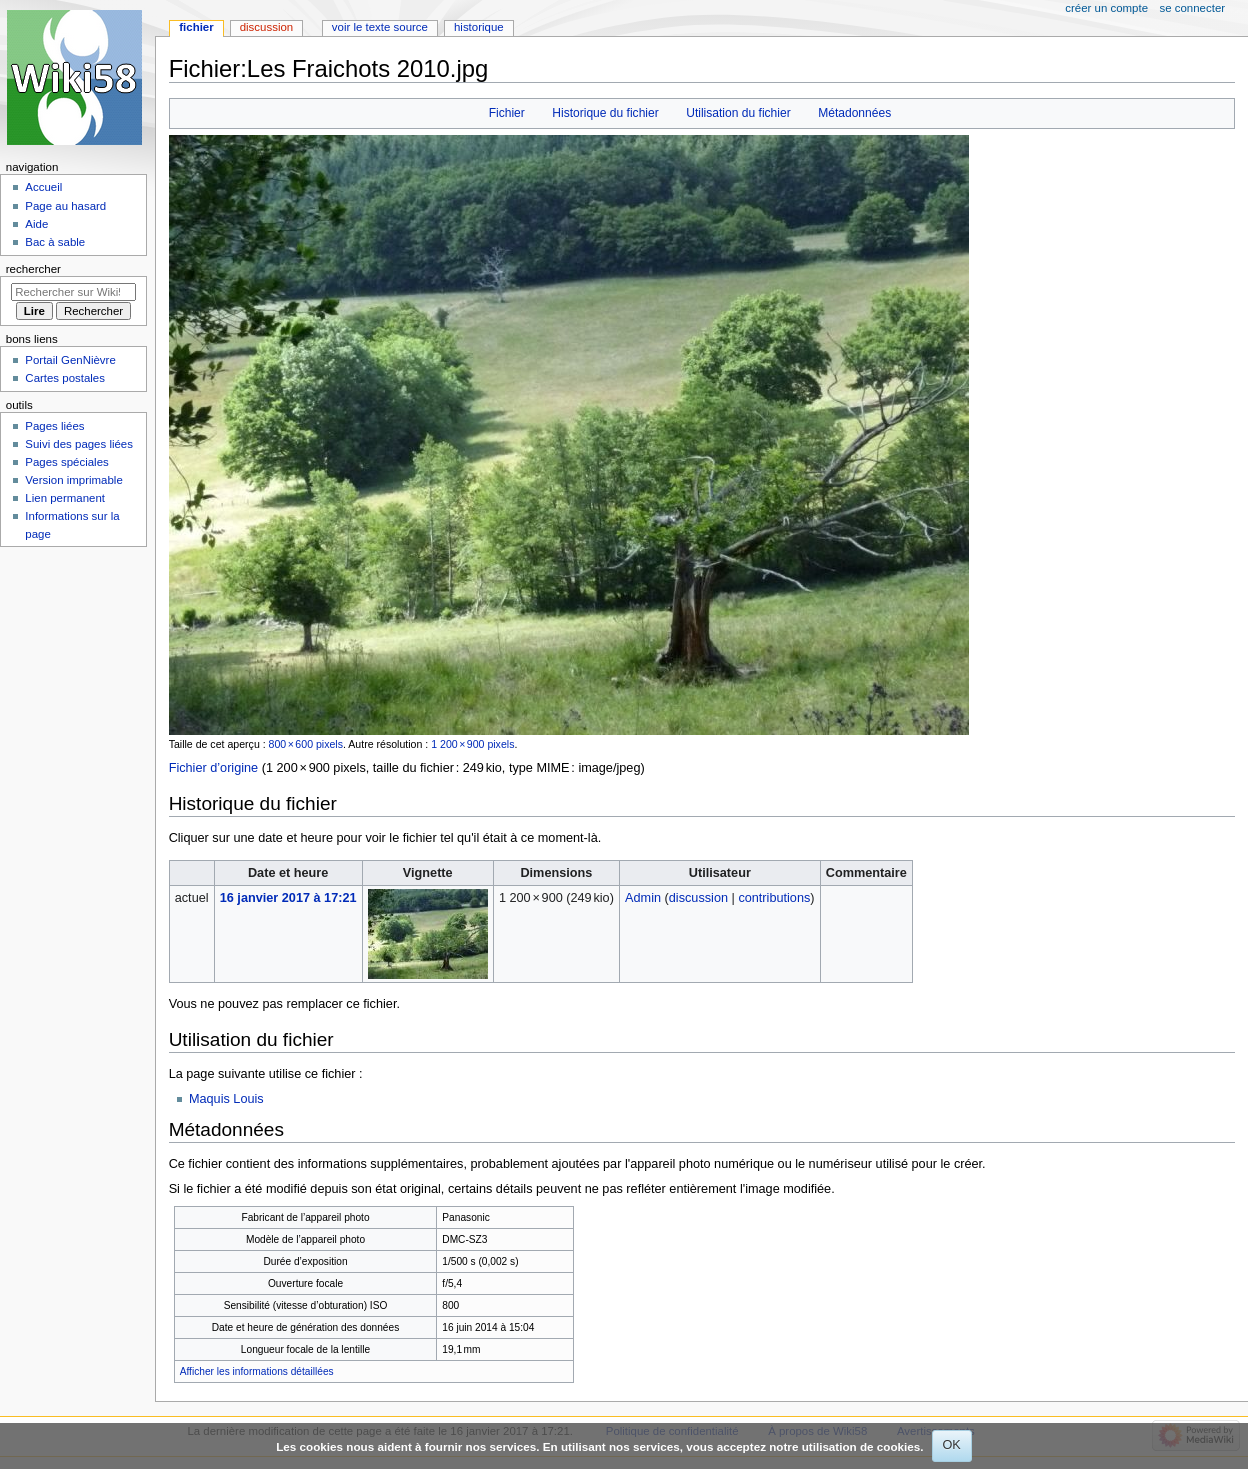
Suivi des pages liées (79, 444)
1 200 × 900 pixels (472, 744)
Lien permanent (65, 498)
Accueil (43, 187)
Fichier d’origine (214, 768)
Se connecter (1193, 8)
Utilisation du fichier (738, 113)
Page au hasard (65, 206)
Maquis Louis (226, 1099)
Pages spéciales (66, 462)
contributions (774, 898)
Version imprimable (73, 480)
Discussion (266, 27)
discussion (698, 898)
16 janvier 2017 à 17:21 (288, 898)
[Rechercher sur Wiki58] (73, 292)
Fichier (507, 113)
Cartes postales (65, 378)
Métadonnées (854, 113)
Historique (479, 27)
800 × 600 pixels (306, 744)
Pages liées (54, 426)
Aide (36, 224)
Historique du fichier (605, 113)
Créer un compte (1106, 8)
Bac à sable (55, 242)
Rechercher (33, 269)
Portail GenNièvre (70, 360)
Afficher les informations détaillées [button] (257, 1371)
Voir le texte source (380, 27)
